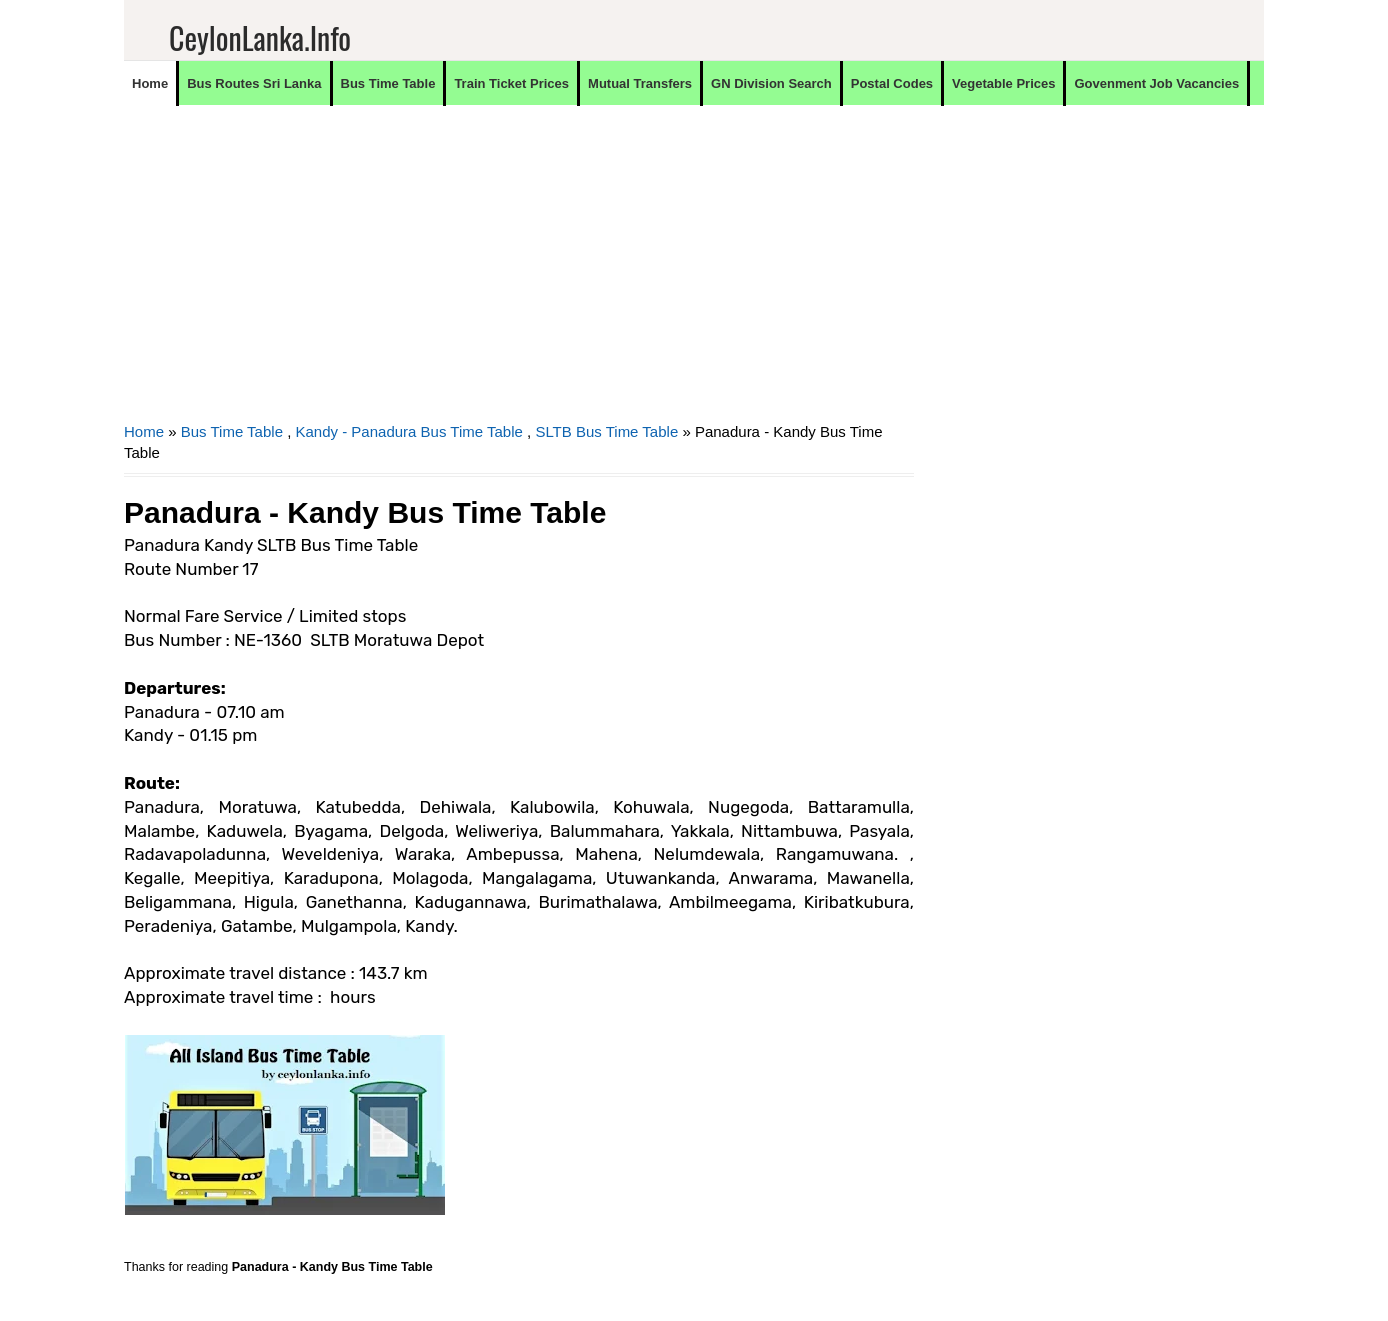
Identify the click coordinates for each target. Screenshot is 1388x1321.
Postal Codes (892, 83)
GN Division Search (771, 83)
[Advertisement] (519, 276)
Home (150, 83)
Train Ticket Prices (511, 83)
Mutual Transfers (640, 83)
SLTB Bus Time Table (606, 431)
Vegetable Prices (1003, 83)
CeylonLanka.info (260, 37)
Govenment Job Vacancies (1156, 83)
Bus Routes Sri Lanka (254, 83)
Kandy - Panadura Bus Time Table (409, 431)
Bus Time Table (388, 83)
